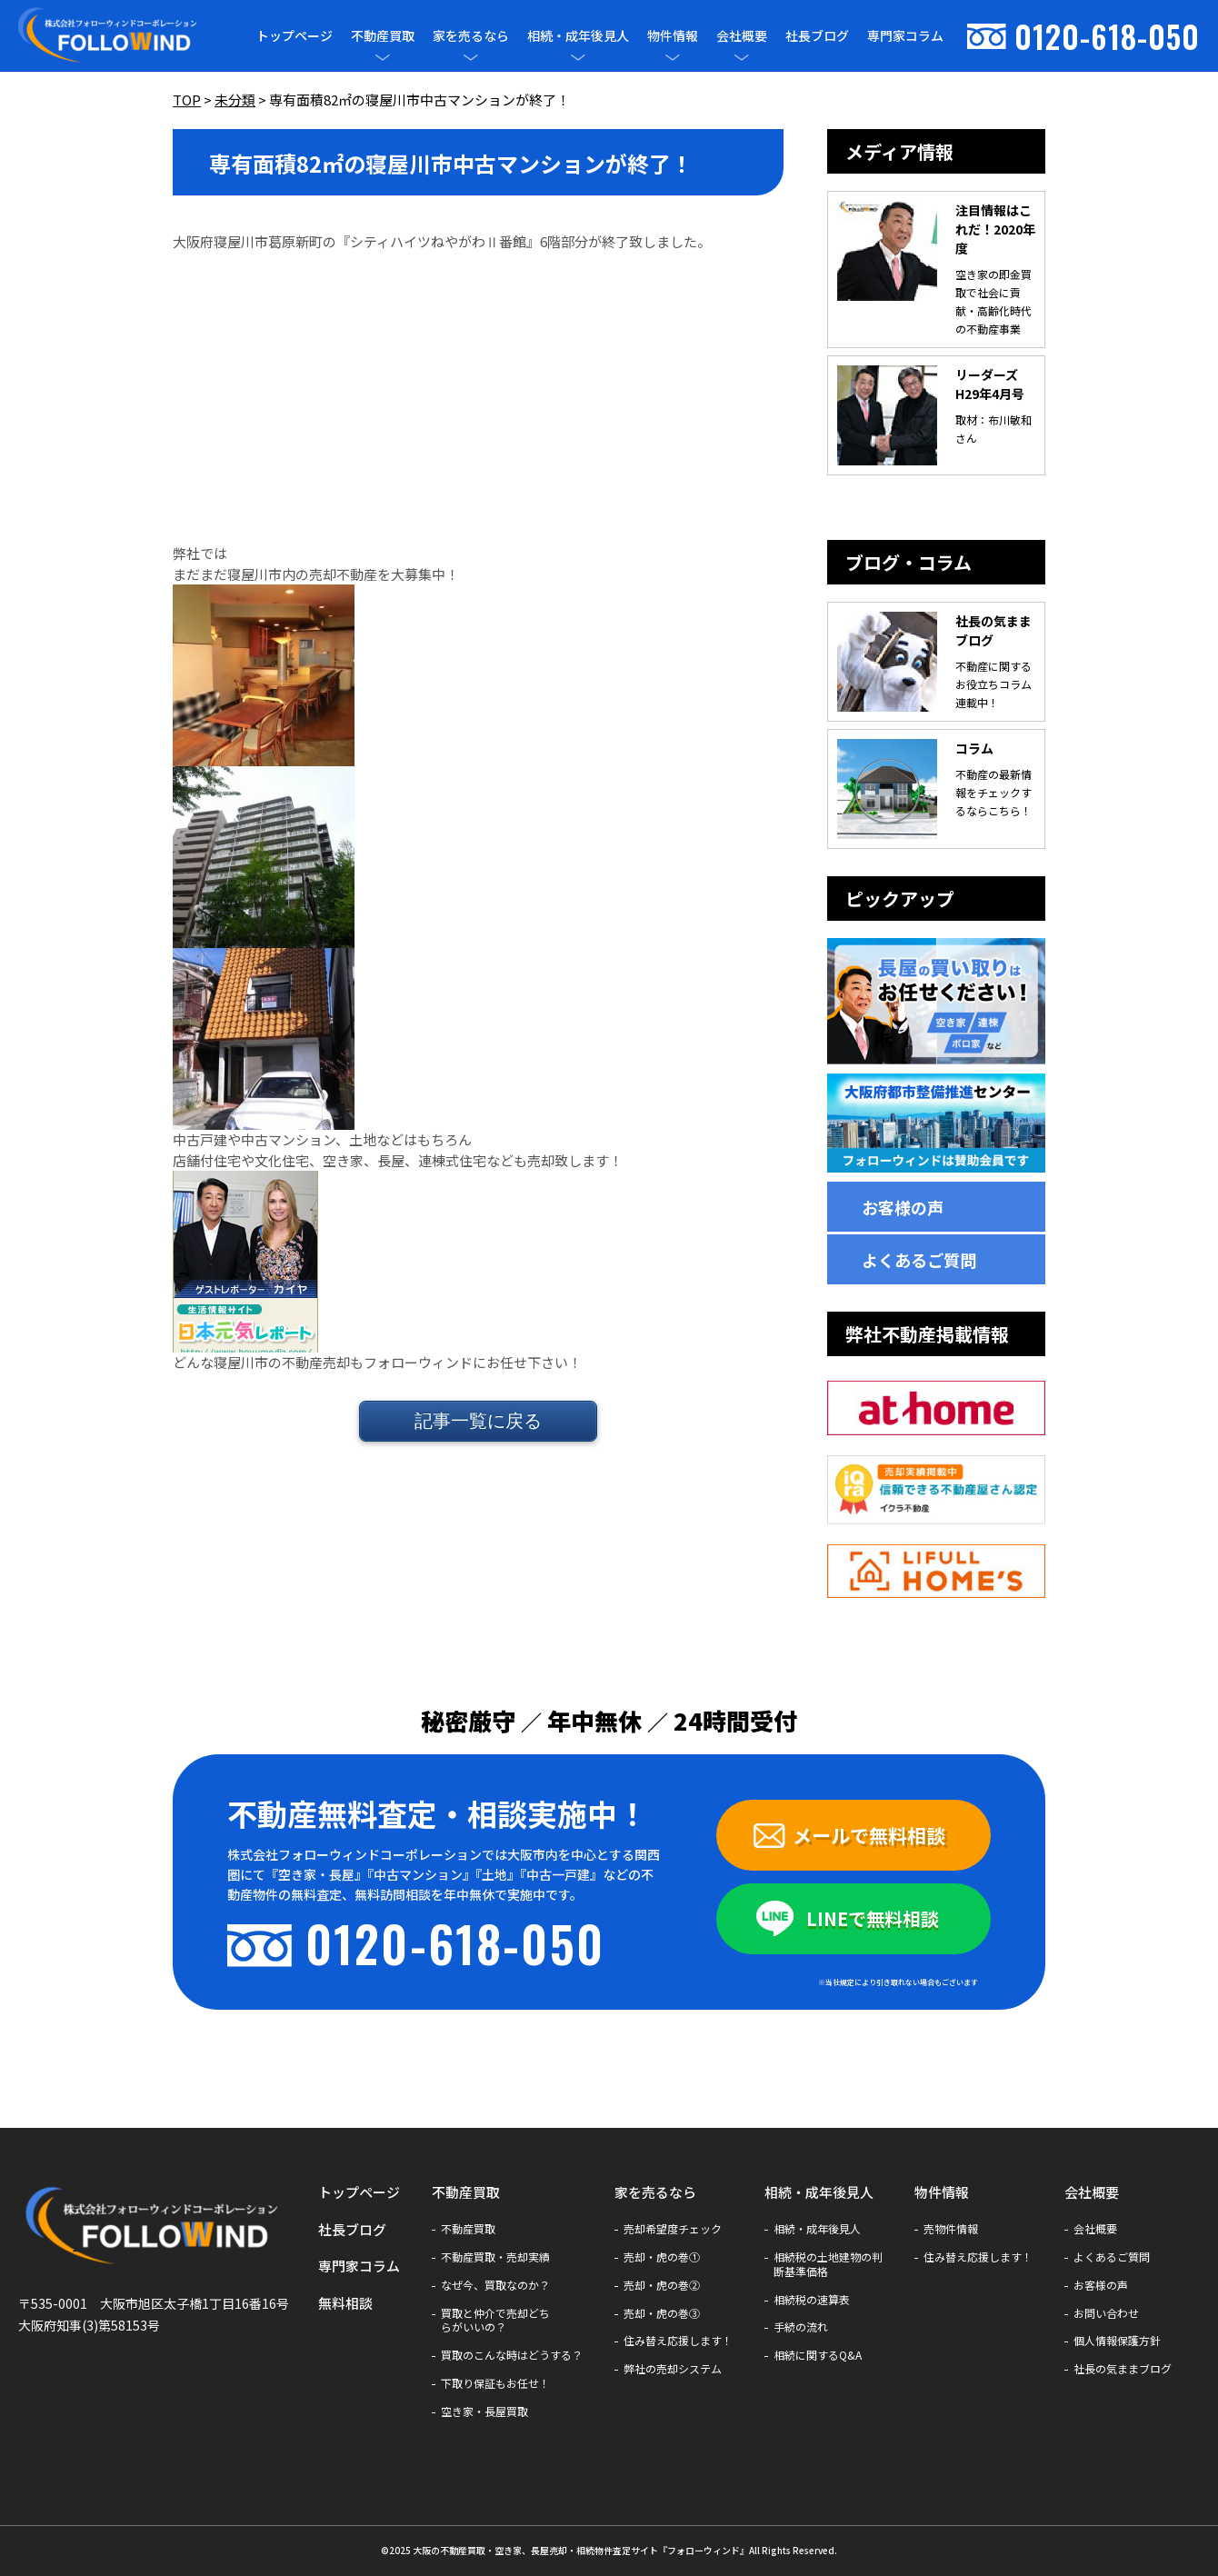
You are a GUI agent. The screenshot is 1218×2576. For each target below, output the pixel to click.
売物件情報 (950, 2229)
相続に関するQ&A (818, 2355)
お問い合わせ (1106, 2313)
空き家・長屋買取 (484, 2411)
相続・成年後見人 (578, 36)
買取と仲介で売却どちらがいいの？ (495, 2320)
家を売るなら (471, 36)
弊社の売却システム (673, 2368)
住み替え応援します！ (678, 2340)
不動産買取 (382, 36)
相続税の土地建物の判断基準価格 (828, 2264)
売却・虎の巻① (662, 2257)
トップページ (294, 35)
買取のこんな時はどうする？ (512, 2355)
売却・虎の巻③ (662, 2313)
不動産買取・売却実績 (495, 2257)
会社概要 (741, 36)
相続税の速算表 (812, 2299)
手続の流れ (801, 2327)
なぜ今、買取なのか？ (495, 2285)
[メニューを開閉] (382, 57)
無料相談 (345, 2302)
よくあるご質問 (919, 1260)
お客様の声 (902, 1207)
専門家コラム (905, 35)
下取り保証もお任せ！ (495, 2383)
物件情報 (672, 36)
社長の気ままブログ (1122, 2368)
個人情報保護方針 (1117, 2340)
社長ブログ (817, 35)
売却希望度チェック (673, 2229)
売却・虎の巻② (662, 2285)
